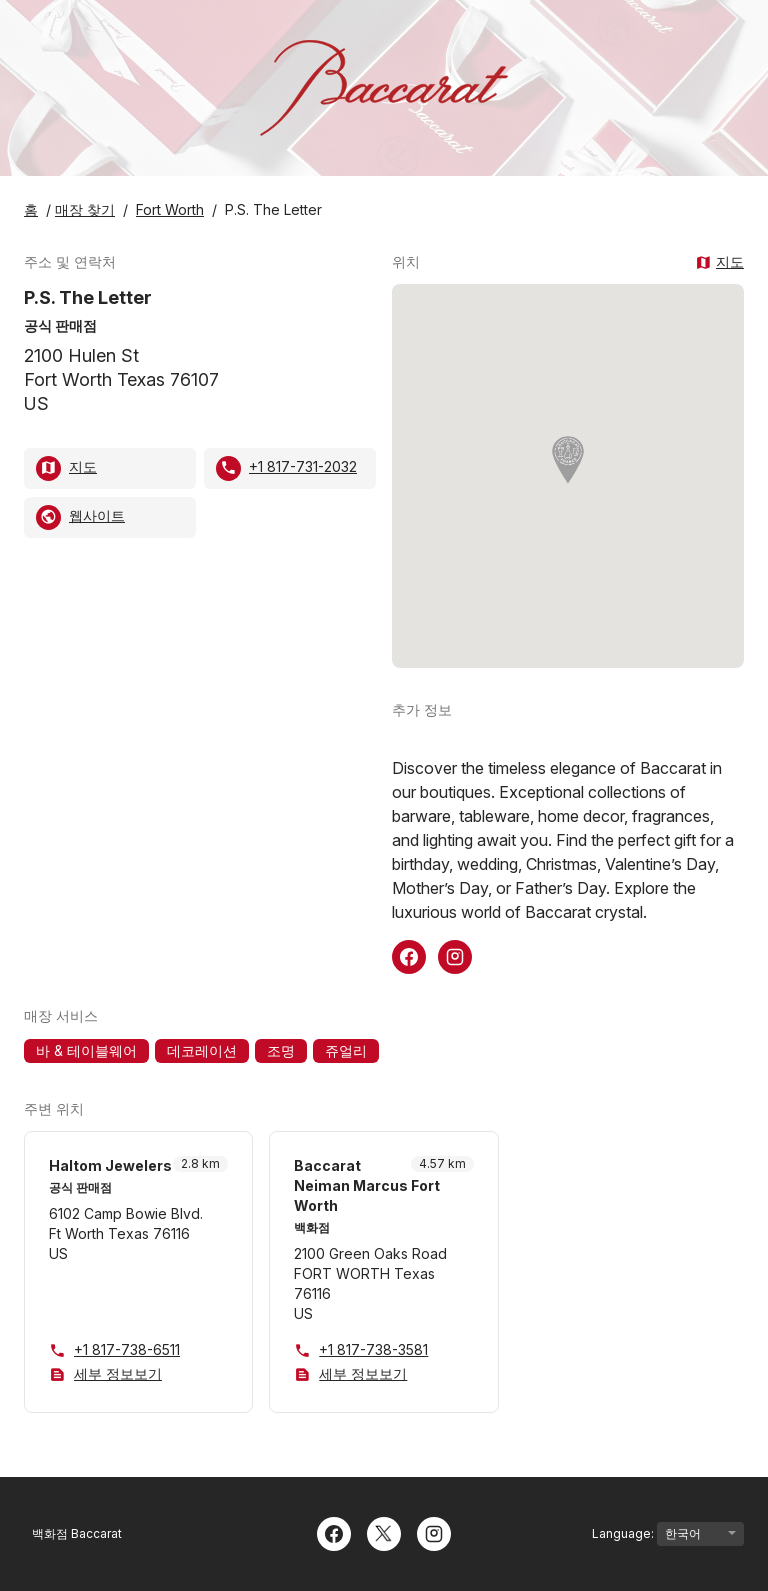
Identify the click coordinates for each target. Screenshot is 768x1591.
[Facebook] (334, 1532)
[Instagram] (434, 1532)
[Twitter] (384, 1532)
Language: (668, 1534)
